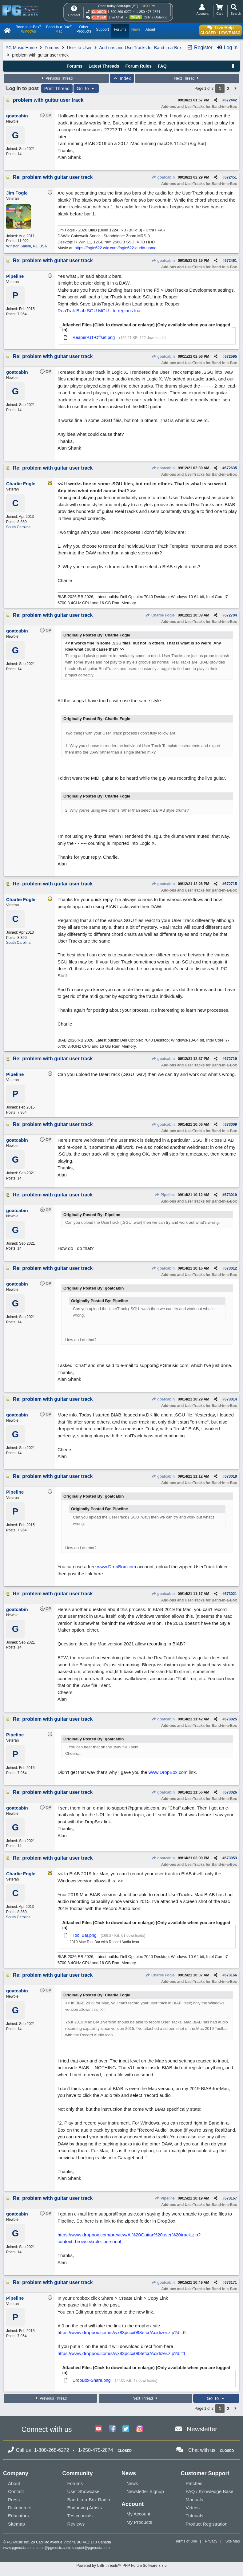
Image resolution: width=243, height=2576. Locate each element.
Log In (226, 47)
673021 (231, 1594)
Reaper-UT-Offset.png (94, 337)
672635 (231, 468)
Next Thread (187, 78)
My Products (139, 2522)
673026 (231, 1792)
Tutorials (194, 2515)
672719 (231, 1059)
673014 (231, 1399)
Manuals (194, 2499)
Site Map (232, 2541)
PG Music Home (21, 47)
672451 (231, 177)
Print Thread (57, 88)
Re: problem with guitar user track (53, 177)
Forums (52, 47)
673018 (231, 1476)
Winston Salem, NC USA (26, 246)
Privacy (211, 2541)
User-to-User (79, 47)
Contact (16, 2491)
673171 (231, 2282)
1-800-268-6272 (120, 12)
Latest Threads (104, 66)
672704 (231, 615)
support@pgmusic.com (91, 2548)
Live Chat (116, 17)
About (14, 2483)
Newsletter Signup (145, 2491)
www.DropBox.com (116, 1566)
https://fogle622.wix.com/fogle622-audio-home (116, 248)
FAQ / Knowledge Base (209, 2491)
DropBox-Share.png (92, 2380)
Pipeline (165, 1195)
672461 (231, 260)
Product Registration (207, 2524)
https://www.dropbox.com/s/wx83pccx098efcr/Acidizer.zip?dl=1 (121, 2353)
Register (200, 47)
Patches (194, 2483)
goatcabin (163, 177)
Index (122, 78)
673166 (231, 1975)
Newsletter (202, 2428)
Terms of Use (186, 2541)
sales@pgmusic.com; (54, 2548)
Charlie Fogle (160, 615)
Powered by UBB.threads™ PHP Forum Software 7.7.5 (121, 2565)
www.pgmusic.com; (19, 2548)
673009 (231, 1124)
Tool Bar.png (85, 1935)
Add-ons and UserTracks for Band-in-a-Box (140, 47)
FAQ (162, 66)
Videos (193, 2507)
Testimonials (80, 2515)
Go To (86, 88)
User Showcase (83, 2491)
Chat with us (201, 2450)
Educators (18, 2515)
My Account (138, 2513)
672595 (231, 356)
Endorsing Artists (84, 2507)
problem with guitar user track (48, 100)
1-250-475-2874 (148, 12)
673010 (231, 1195)
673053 (231, 1858)
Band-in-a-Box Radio (88, 2499)
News (132, 2483)
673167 (231, 2198)
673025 (231, 1719)
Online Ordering (156, 17)
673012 (231, 1268)
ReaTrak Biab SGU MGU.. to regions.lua (99, 310)
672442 (231, 100)
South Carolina (18, 527)
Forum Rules (138, 66)
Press (14, 2499)
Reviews (76, 2524)
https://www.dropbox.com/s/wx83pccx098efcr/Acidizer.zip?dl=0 (121, 2332)
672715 (231, 884)
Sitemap (16, 2524)
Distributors (19, 2507)
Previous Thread (56, 78)
